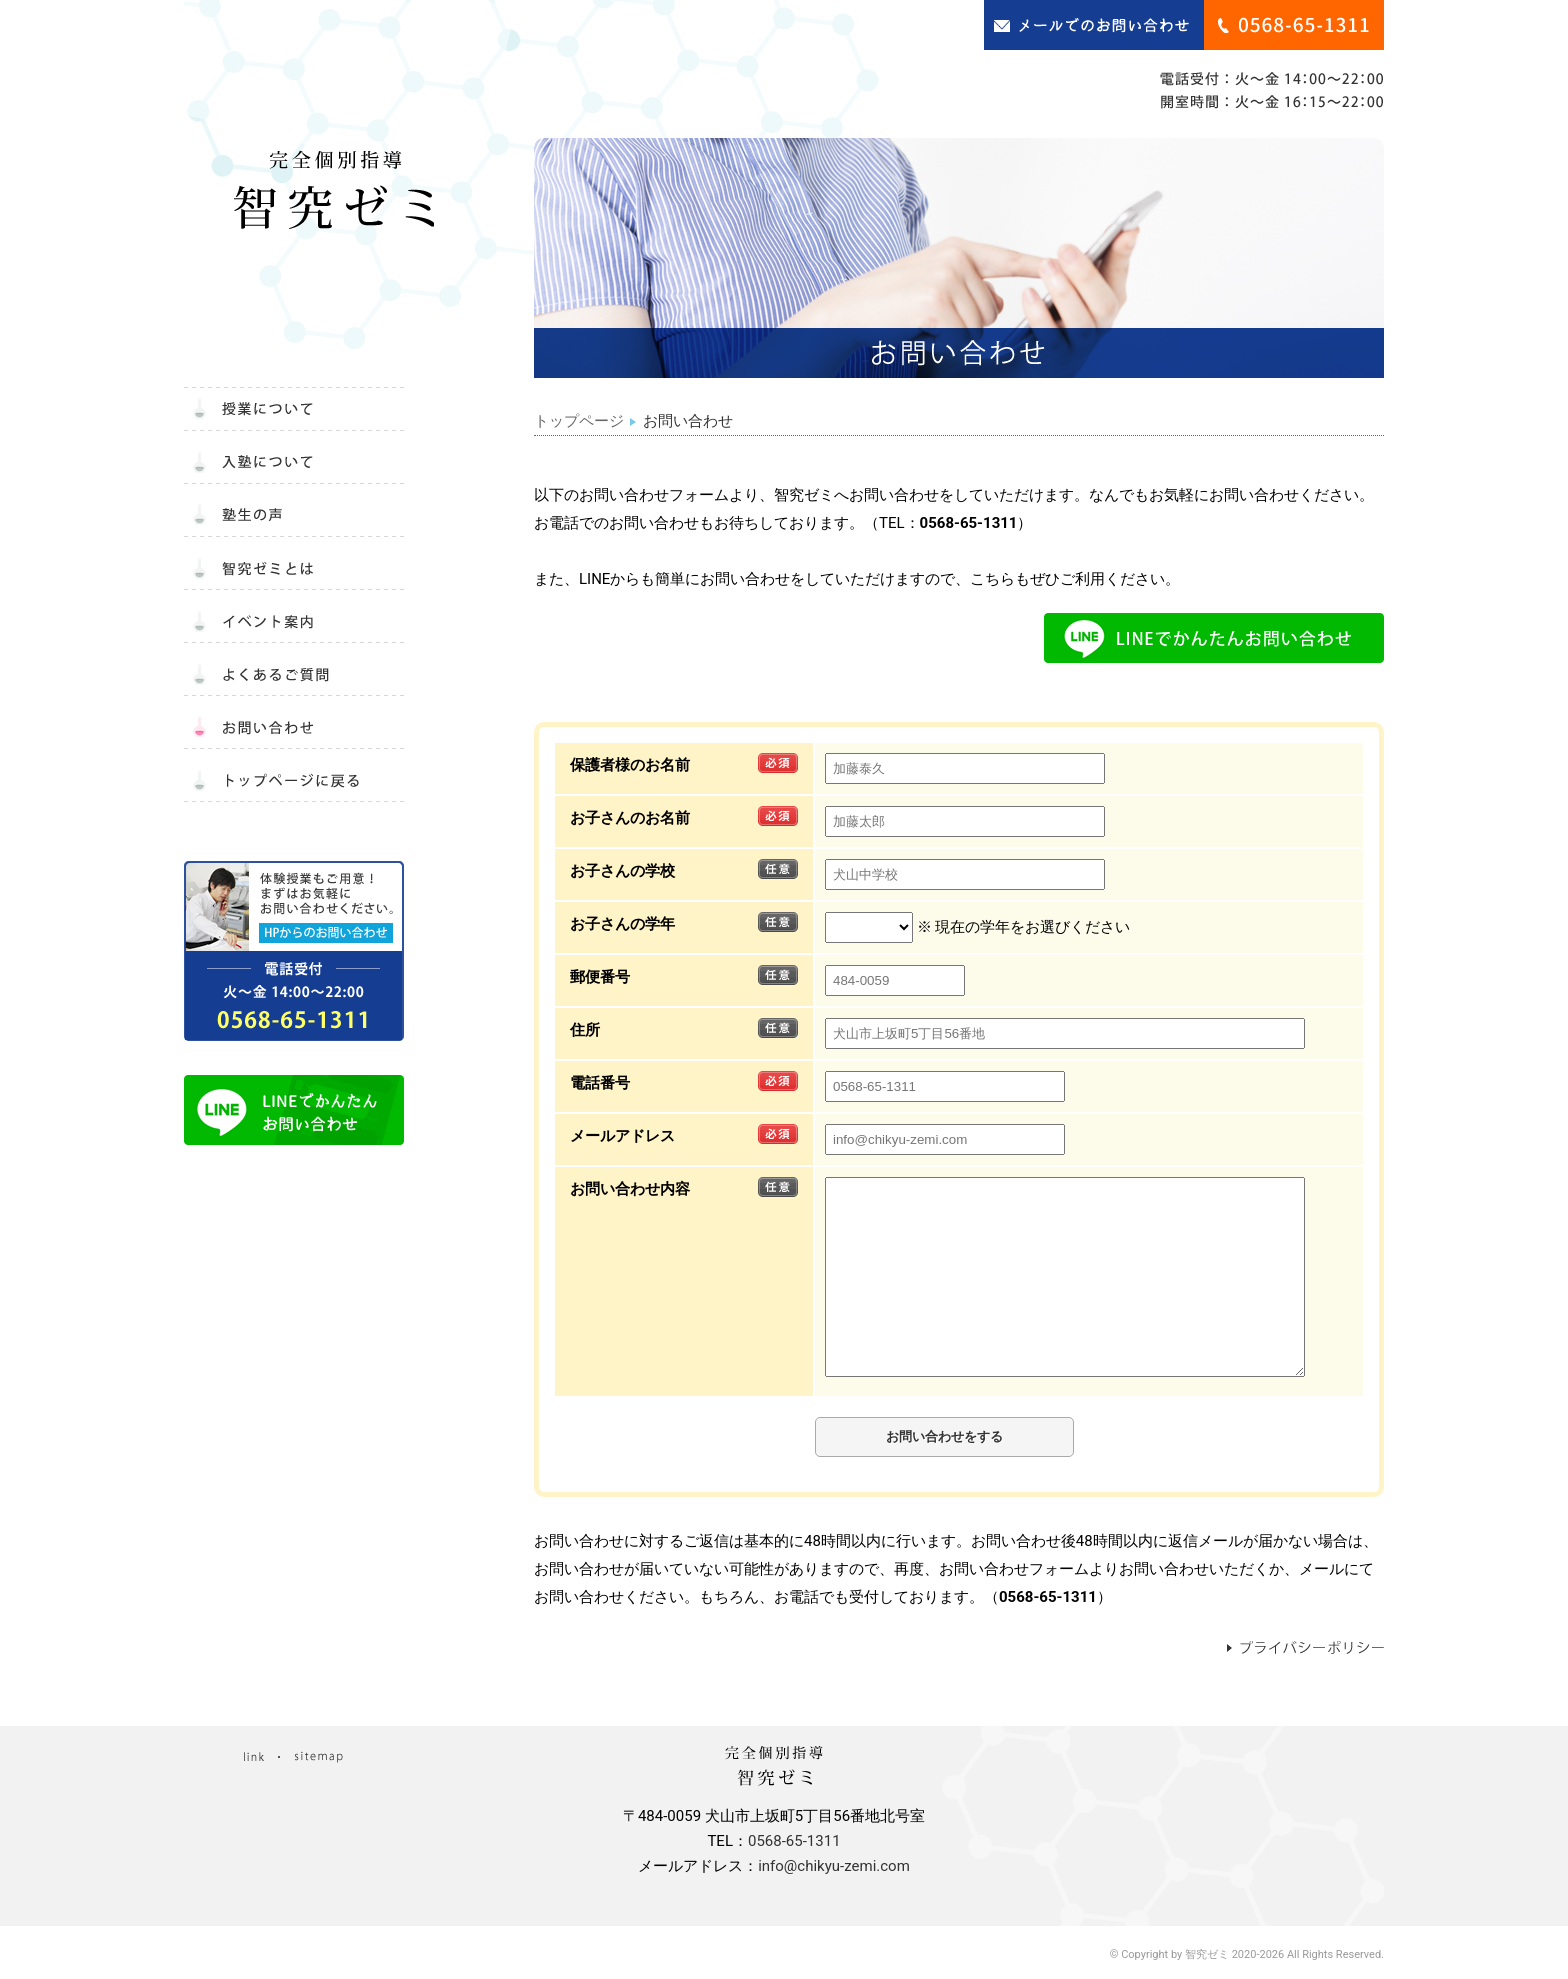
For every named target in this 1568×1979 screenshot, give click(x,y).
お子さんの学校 (622, 871)
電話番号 (600, 1083)
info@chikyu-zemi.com (834, 1866)
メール (1321, 1569)
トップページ (579, 421)
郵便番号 (600, 977)
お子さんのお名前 (630, 818)
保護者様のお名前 (630, 765)
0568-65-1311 (969, 523)
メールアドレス (622, 1136)
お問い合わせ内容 (630, 1189)
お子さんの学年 (622, 924)
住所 (585, 1030)
